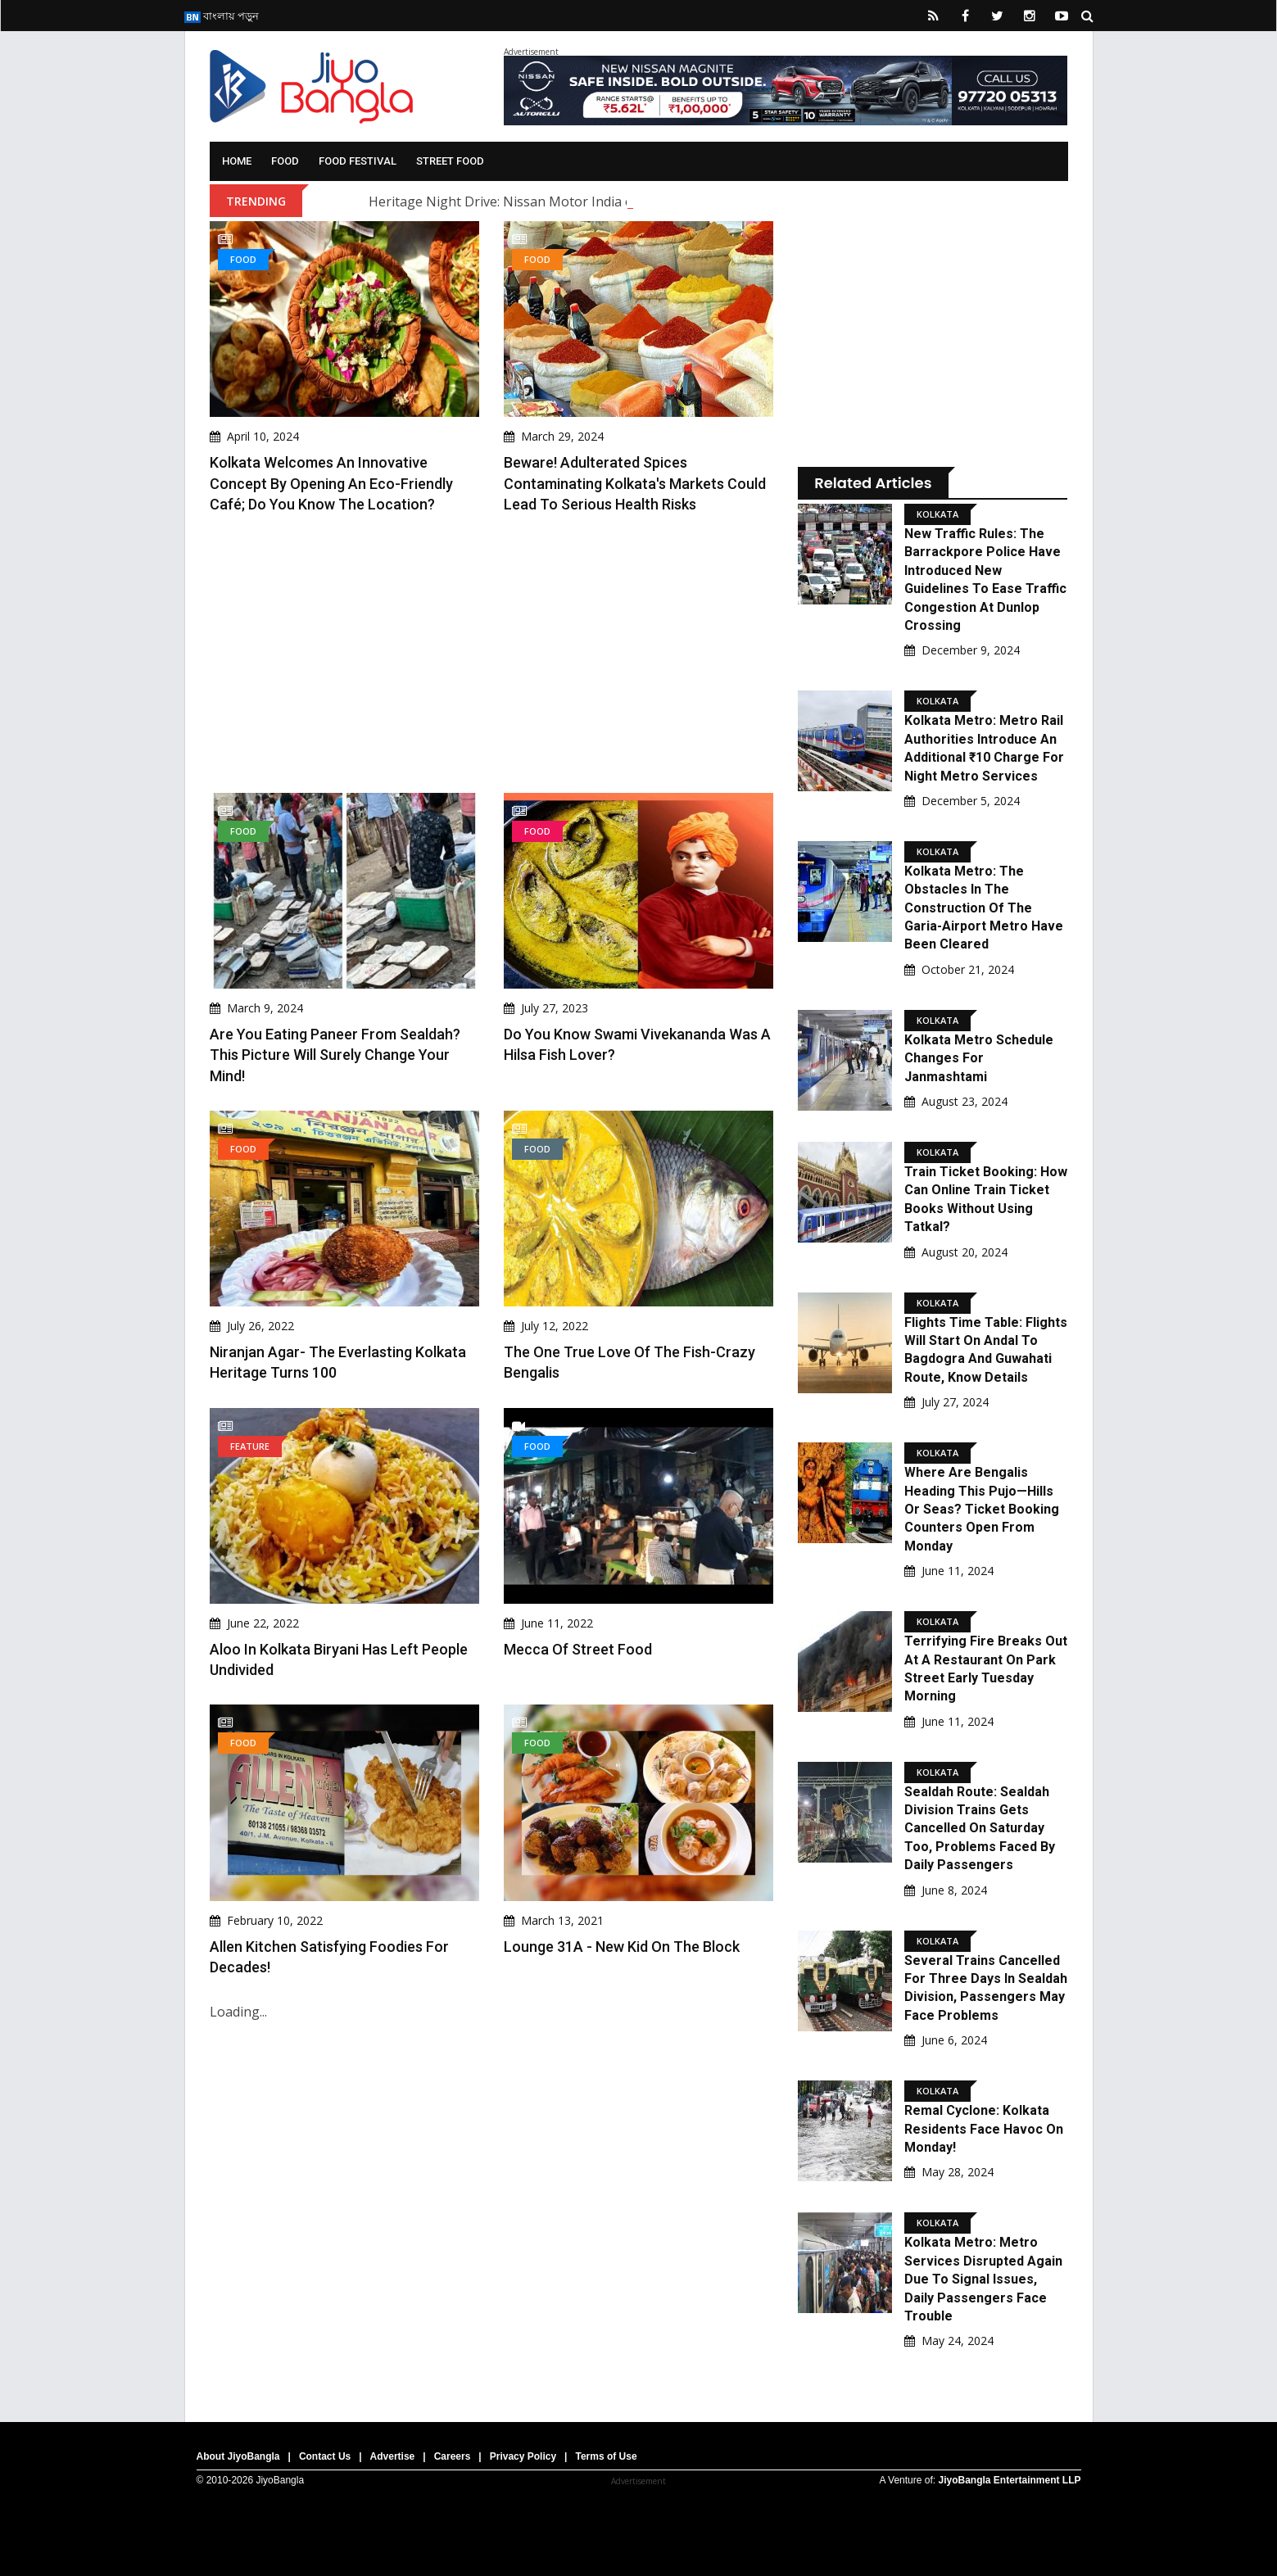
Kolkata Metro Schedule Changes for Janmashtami (978, 1058)
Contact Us (325, 2456)
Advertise (392, 2456)
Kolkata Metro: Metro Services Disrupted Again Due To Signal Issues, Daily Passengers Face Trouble (983, 2279)
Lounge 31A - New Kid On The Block (622, 1946)
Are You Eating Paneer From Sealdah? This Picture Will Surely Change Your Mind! (335, 1054)
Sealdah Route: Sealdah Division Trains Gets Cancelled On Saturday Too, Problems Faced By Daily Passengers (979, 1828)
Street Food (450, 161)
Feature (249, 1446)
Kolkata (937, 514)
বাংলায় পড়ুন (221, 15)
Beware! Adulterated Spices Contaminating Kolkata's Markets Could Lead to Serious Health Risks (635, 483)
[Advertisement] (492, 653)
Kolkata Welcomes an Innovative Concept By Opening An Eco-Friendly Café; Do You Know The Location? (331, 483)
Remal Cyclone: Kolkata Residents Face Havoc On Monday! (983, 2129)
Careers (452, 2456)
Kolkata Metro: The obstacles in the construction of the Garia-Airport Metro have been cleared (983, 908)
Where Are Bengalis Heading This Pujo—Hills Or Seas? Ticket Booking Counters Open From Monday (981, 1509)
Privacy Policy (523, 2456)
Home (236, 161)
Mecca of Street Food (578, 1649)
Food (285, 161)
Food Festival (357, 161)
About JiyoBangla (238, 2456)
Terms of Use (605, 2456)
